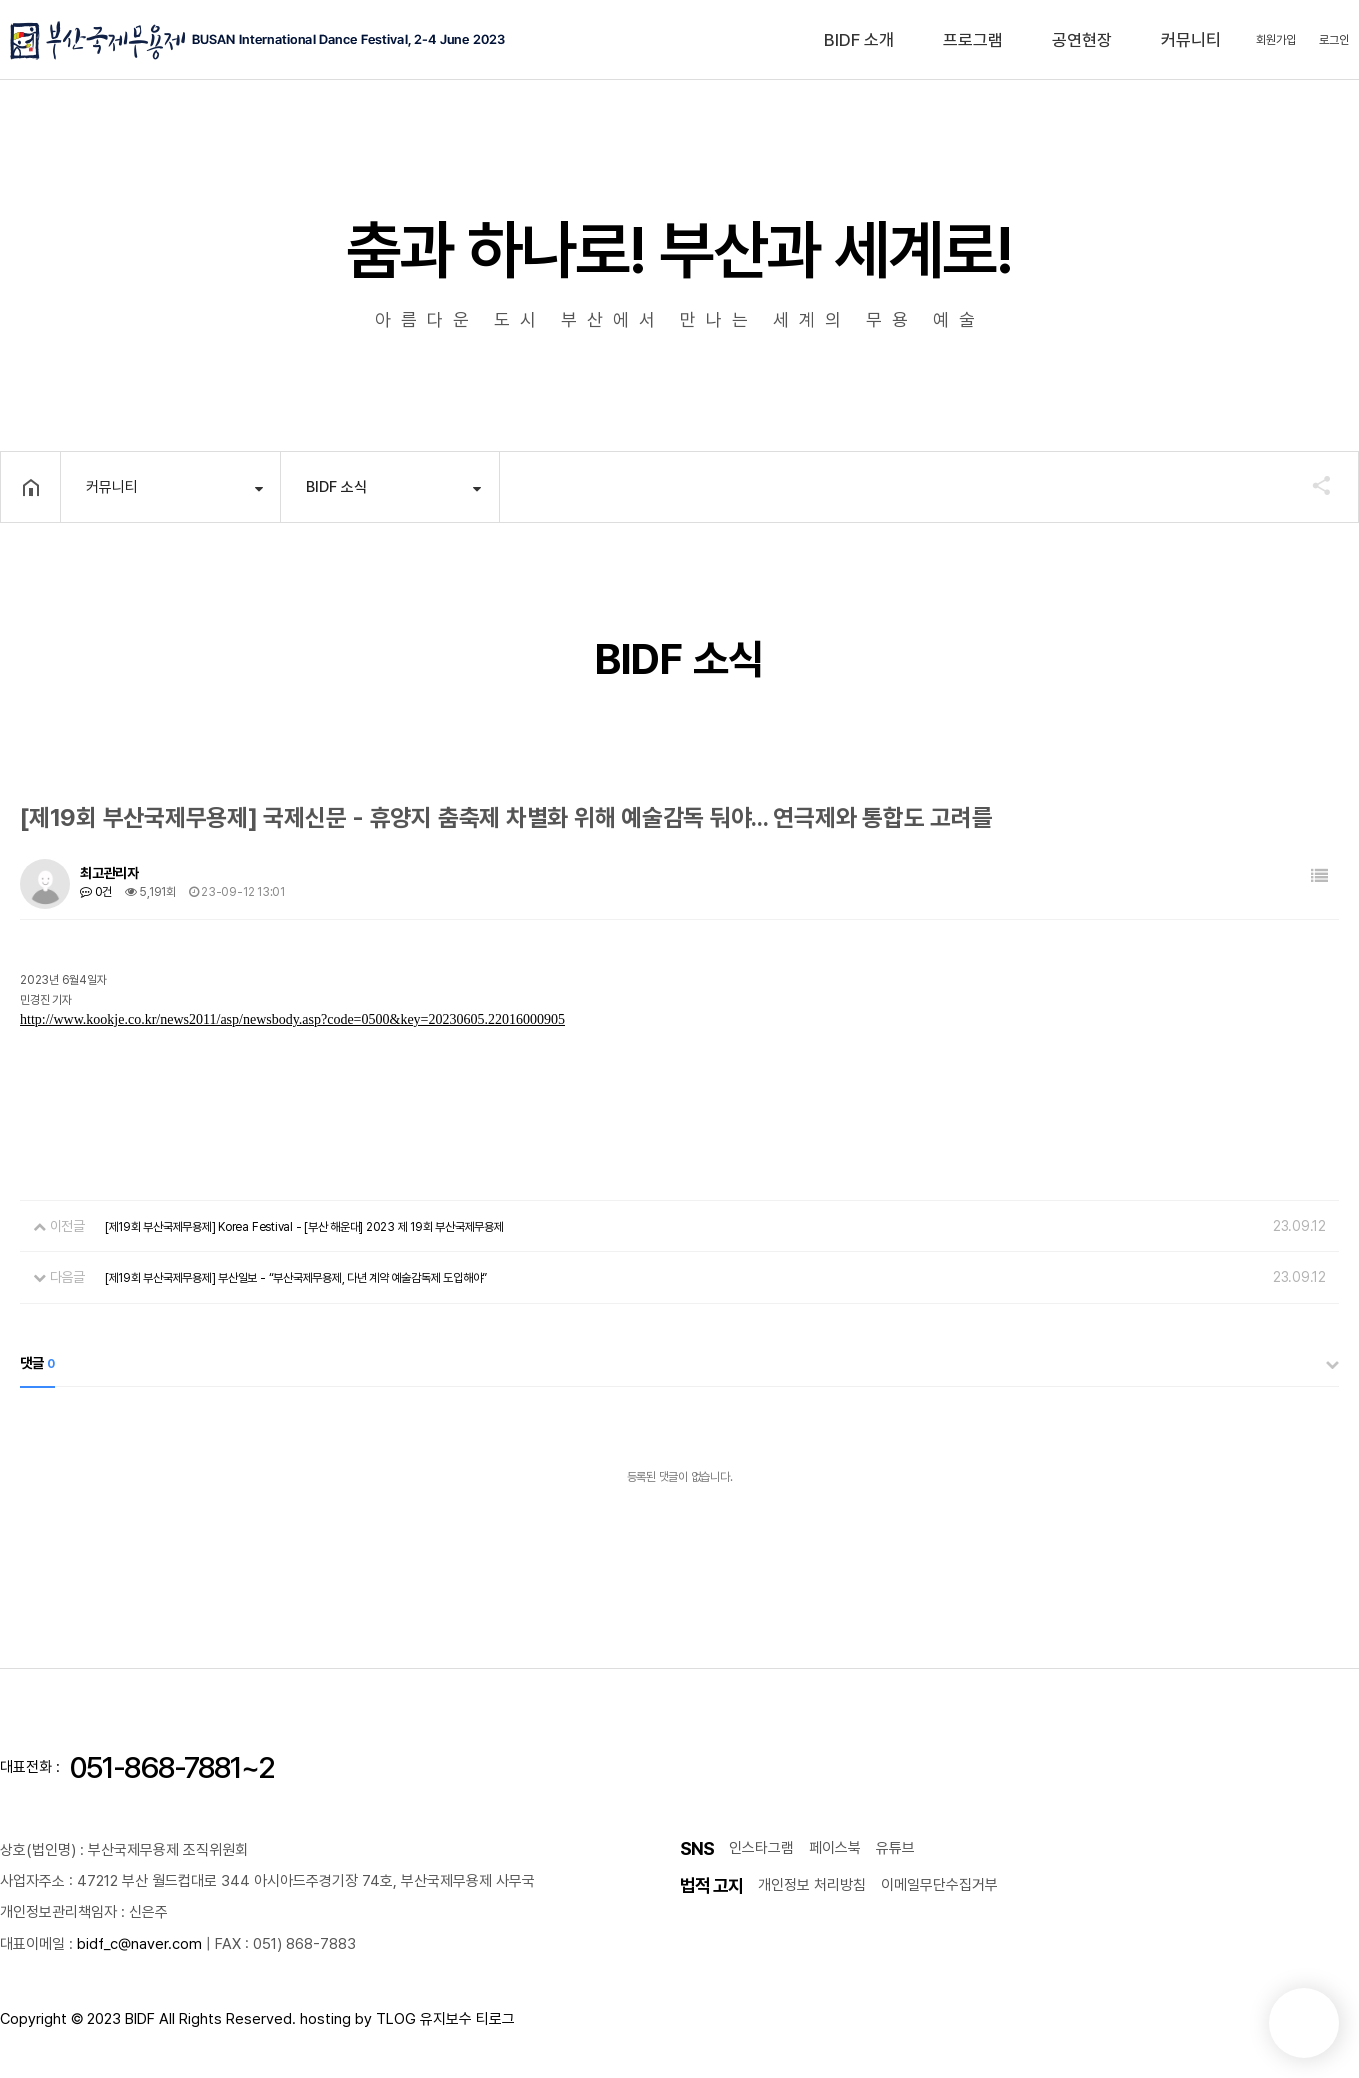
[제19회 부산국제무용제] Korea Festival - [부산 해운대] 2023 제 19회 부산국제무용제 (304, 1227)
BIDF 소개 (859, 40)
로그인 (1334, 40)
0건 (96, 892)
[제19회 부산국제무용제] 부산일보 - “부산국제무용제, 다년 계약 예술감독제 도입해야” (296, 1278)
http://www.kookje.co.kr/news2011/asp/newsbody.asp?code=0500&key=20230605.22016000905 (292, 1019)
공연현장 (1082, 40)
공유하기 (1312, 485)
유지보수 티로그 (467, 2019)
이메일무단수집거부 (939, 1885)
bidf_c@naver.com (139, 1944)
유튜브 (895, 1848)
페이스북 (835, 1848)
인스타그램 (761, 1848)
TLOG (396, 2019)
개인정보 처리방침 (812, 1885)
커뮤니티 (1191, 40)
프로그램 (973, 40)
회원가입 (1276, 40)
